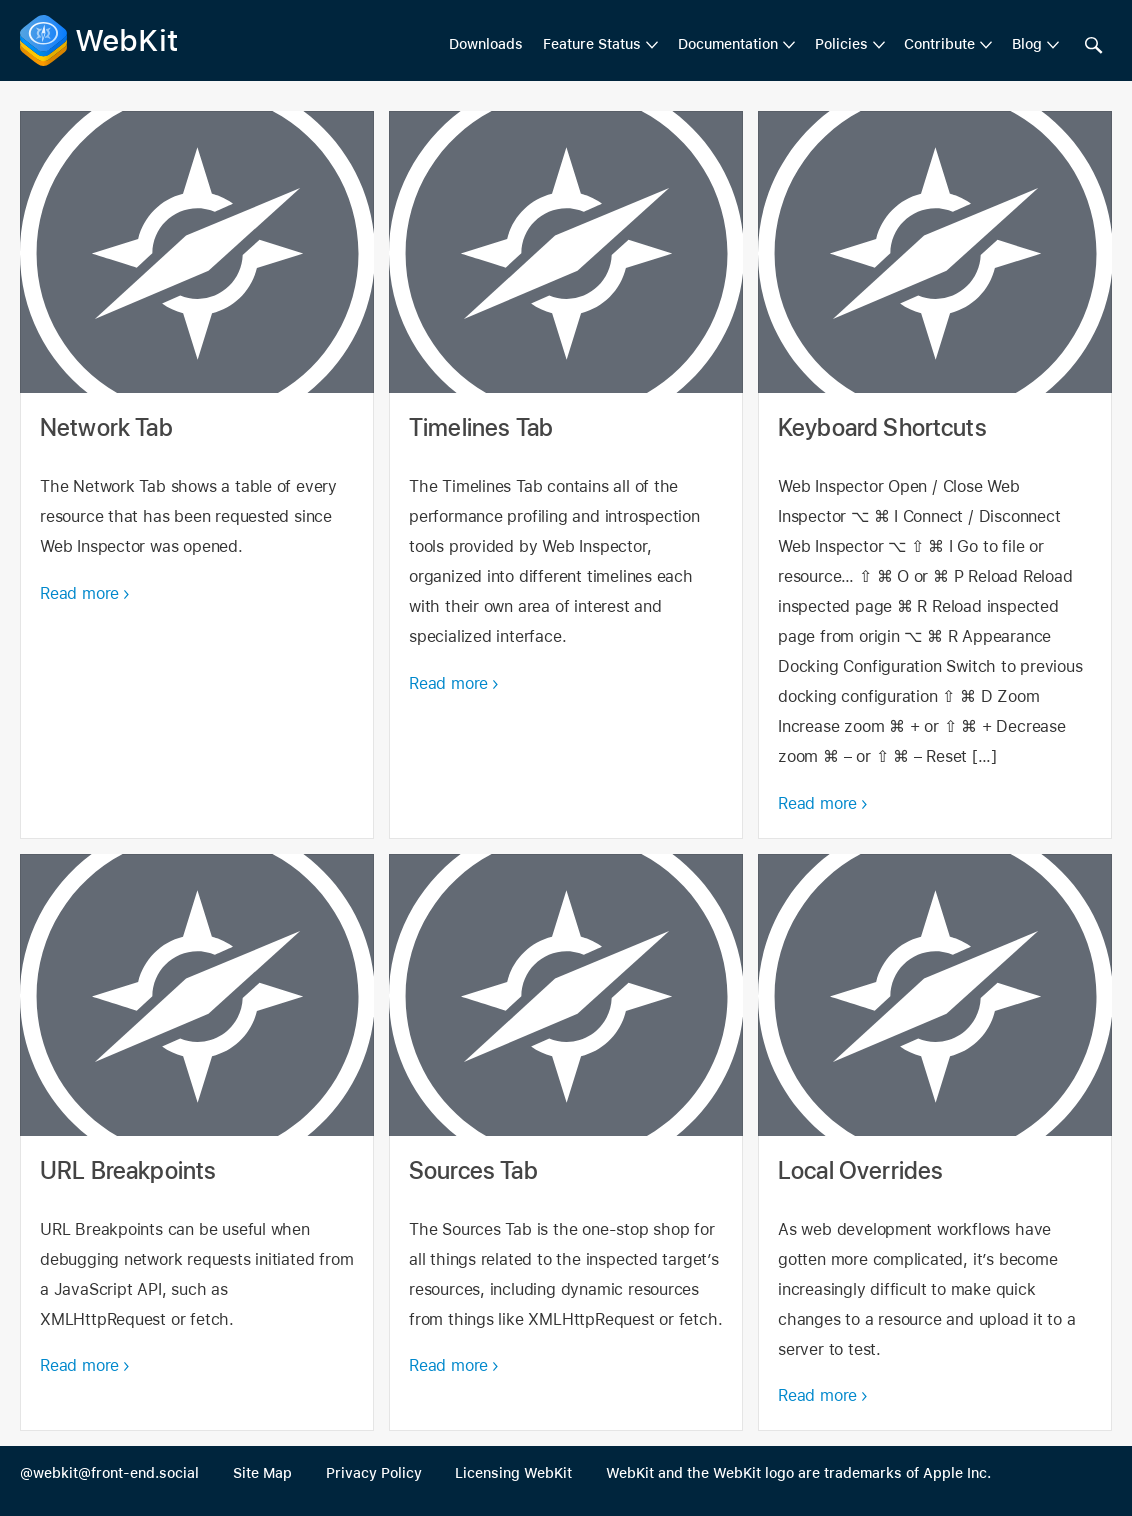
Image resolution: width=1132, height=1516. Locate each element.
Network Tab (197, 475)
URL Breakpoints (197, 1143)
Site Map (262, 1473)
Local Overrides (935, 1143)
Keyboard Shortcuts (935, 475)
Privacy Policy (374, 1473)
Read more (79, 593)
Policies (841, 44)
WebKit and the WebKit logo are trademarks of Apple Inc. (798, 1473)
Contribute (939, 44)
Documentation (728, 44)
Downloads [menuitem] (486, 44)
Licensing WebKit (513, 1473)
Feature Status (592, 44)
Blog (1027, 44)
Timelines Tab (566, 475)
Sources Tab (566, 1143)
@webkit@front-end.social (109, 1473)
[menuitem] (600, 45)
